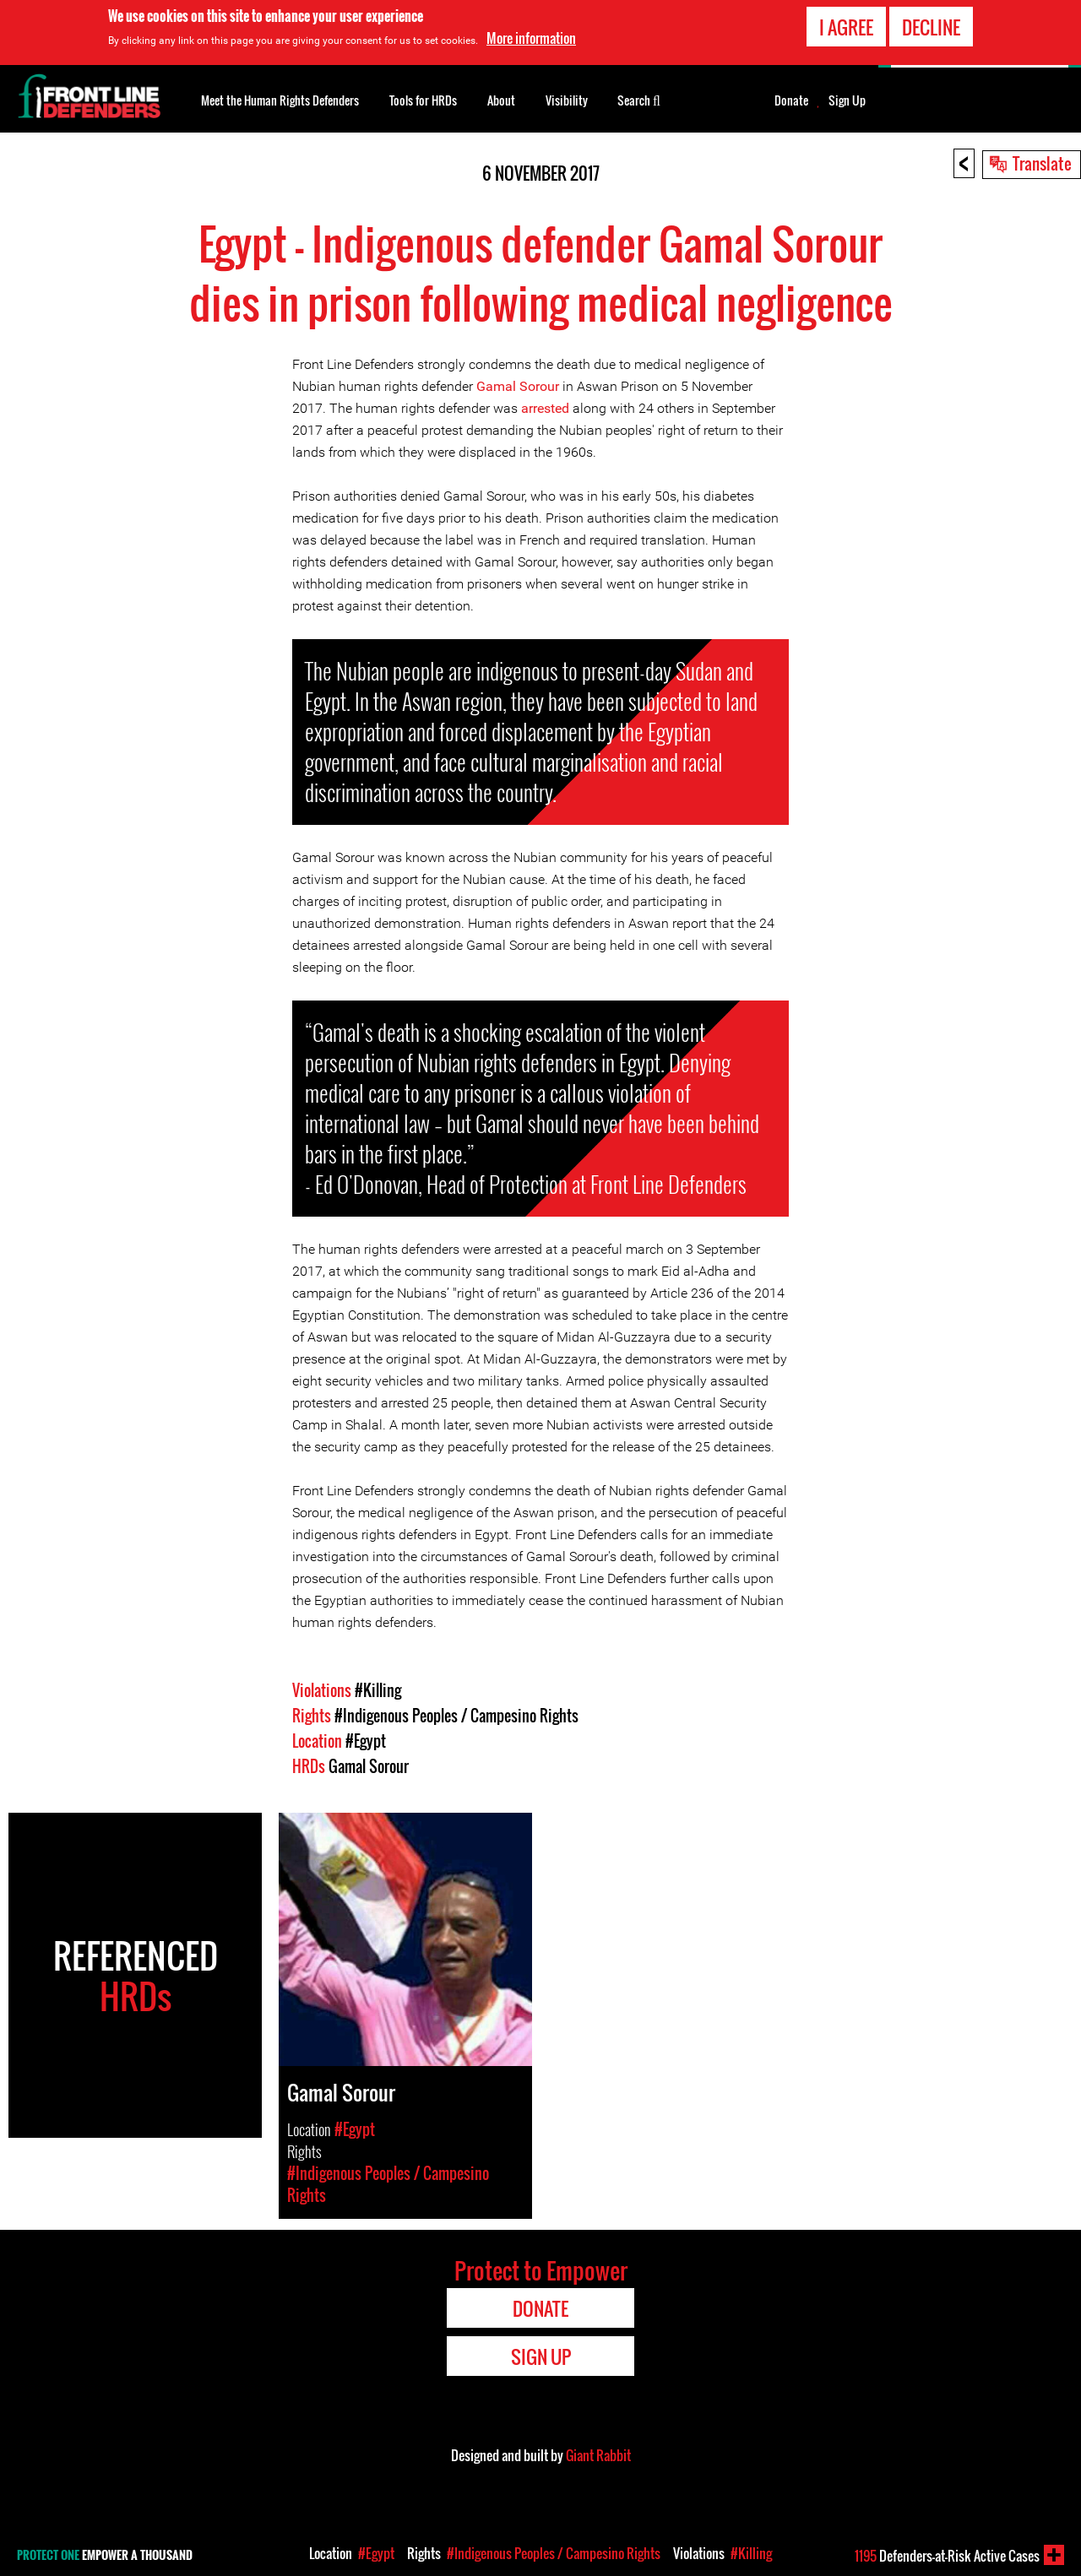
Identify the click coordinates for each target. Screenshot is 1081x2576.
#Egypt (365, 1741)
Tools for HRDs (423, 100)
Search (638, 99)
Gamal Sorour (517, 386)
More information (531, 38)
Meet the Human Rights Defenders (280, 100)
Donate (791, 100)
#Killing (378, 1690)
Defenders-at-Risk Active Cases (947, 2556)
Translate (1042, 163)
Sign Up (847, 100)
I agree (846, 27)
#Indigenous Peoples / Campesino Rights (456, 1716)
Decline (931, 27)
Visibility (567, 100)
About (501, 100)
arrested (545, 408)
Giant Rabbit (598, 2455)
